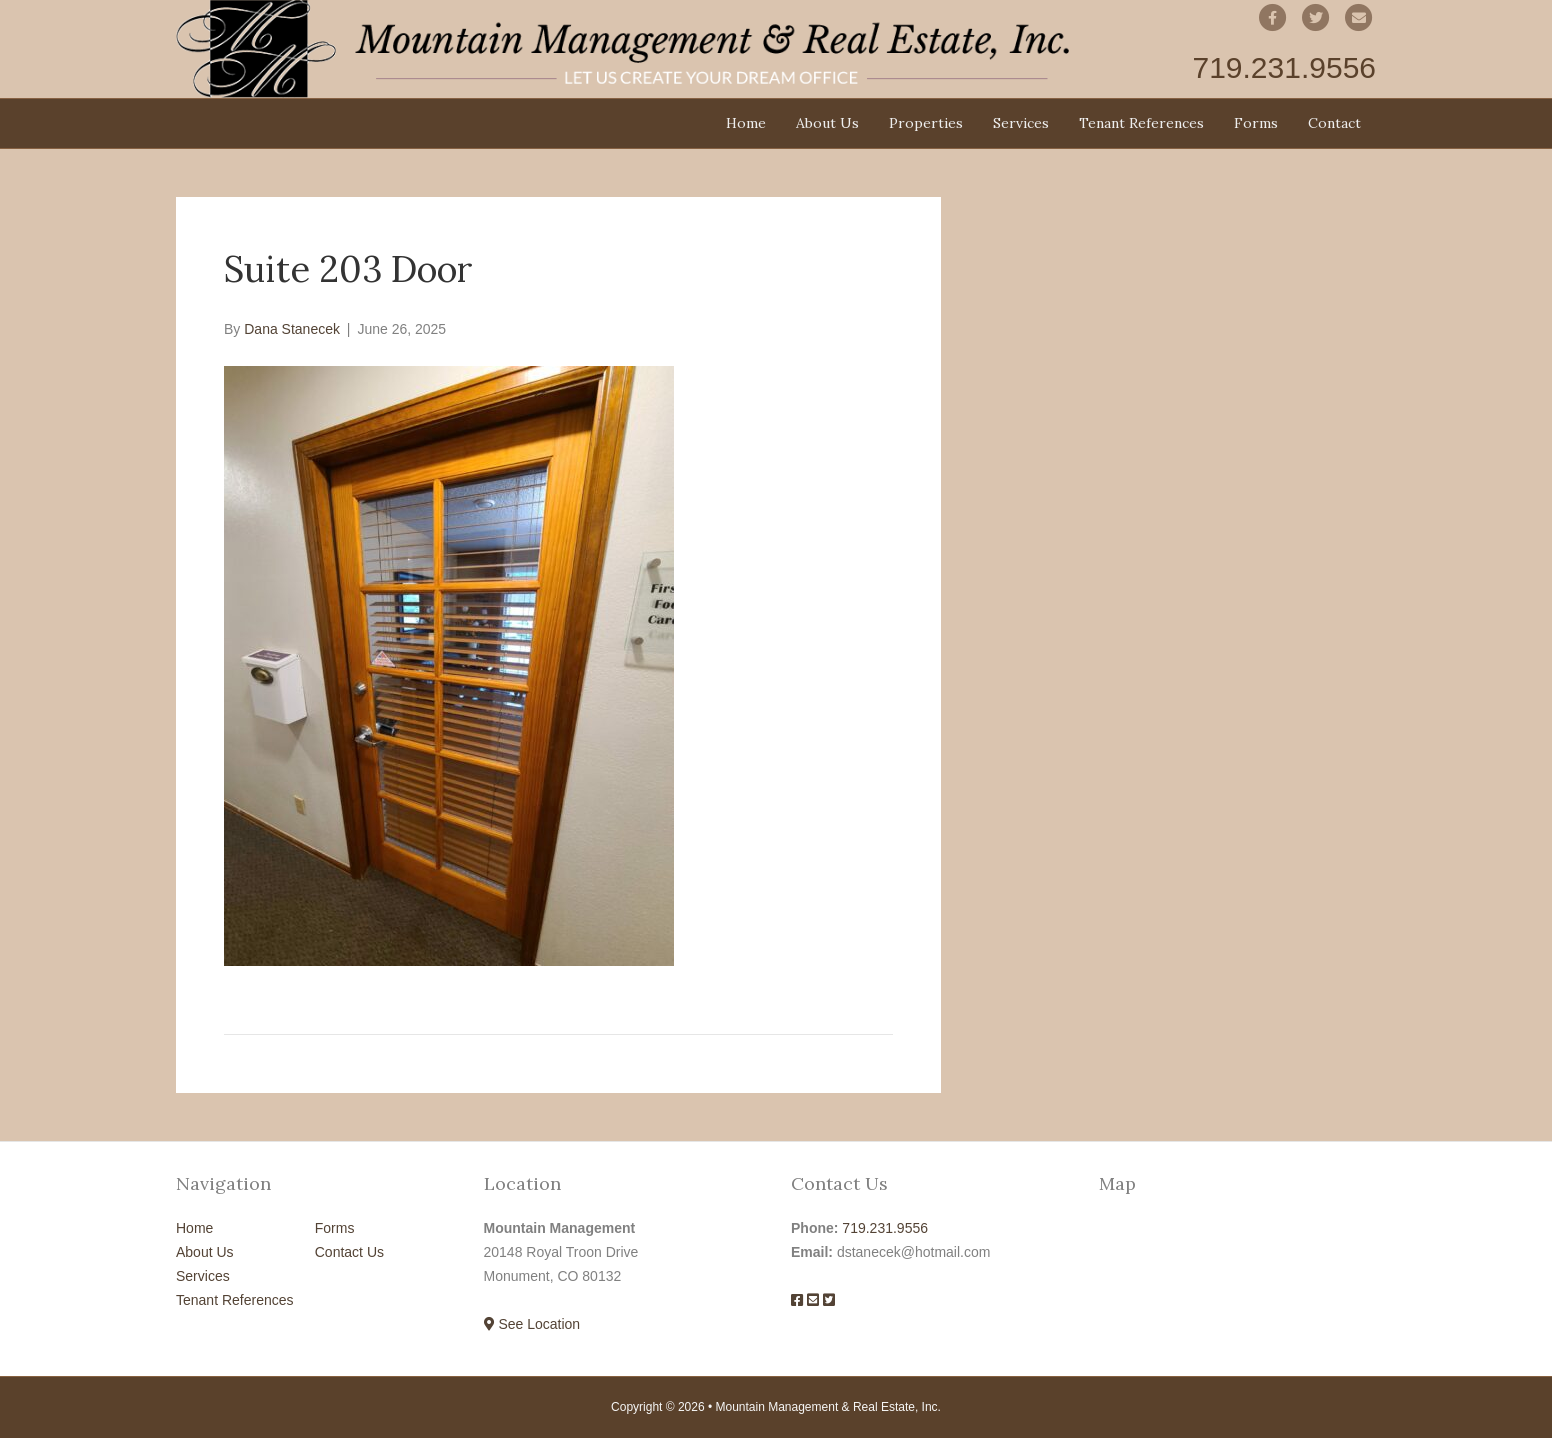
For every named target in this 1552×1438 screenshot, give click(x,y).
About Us (827, 123)
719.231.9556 (885, 1228)
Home (746, 123)
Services (1021, 123)
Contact (1334, 123)
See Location (532, 1324)
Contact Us (349, 1252)
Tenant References (1141, 123)
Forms (1256, 123)
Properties (926, 123)
